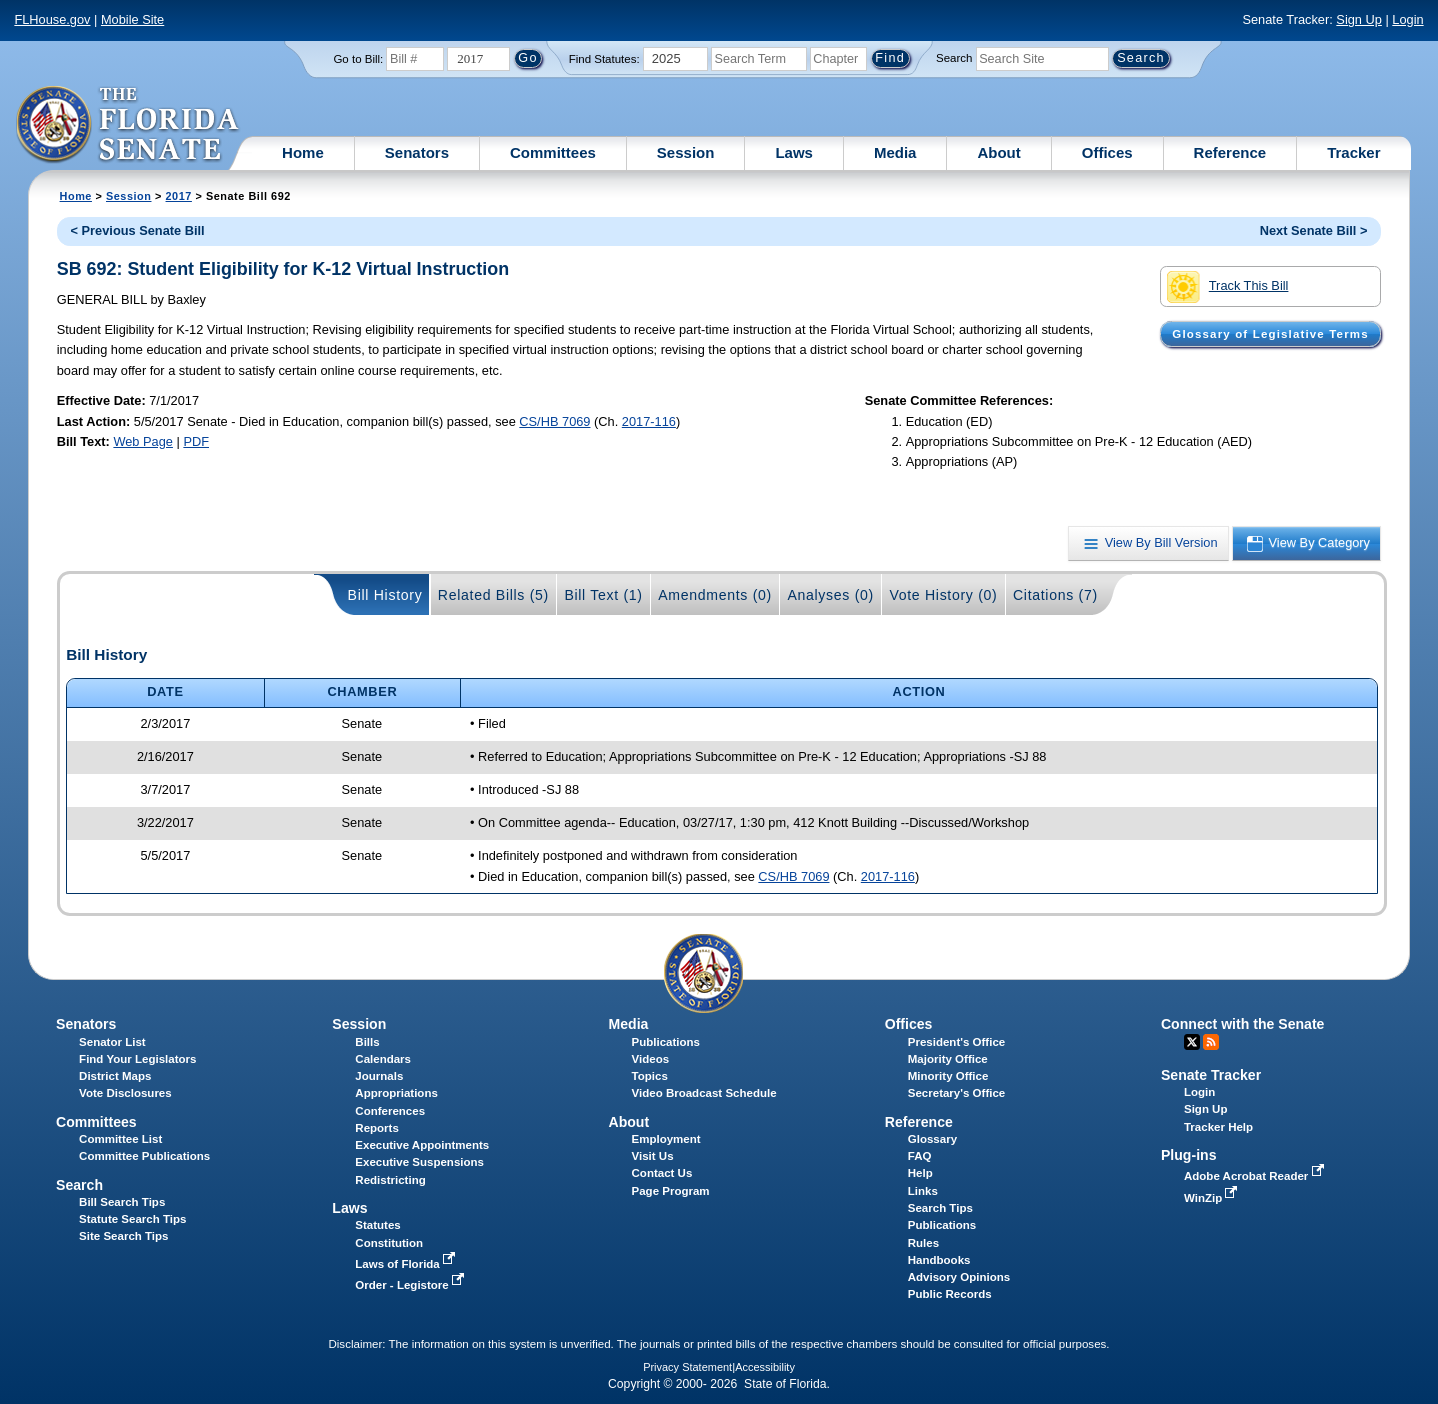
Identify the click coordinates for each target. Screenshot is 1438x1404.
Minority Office (948, 1076)
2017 (179, 196)
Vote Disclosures (125, 1093)
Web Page (143, 441)
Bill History (385, 595)
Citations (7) (1055, 595)
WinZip (1212, 1198)
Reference (1230, 152)
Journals (379, 1076)
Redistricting (390, 1180)
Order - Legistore (411, 1285)
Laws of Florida (407, 1264)
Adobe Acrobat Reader (1256, 1176)
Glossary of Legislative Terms (1270, 334)
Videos (651, 1059)
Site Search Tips (123, 1236)
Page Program (671, 1191)
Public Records (950, 1294)
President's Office (956, 1042)
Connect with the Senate (1242, 1024)
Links (923, 1191)
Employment (666, 1139)
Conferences (390, 1111)
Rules (923, 1243)
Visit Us (653, 1156)
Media (895, 152)
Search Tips (940, 1208)
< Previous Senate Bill (138, 230)
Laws (794, 152)
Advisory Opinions (959, 1277)
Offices (1107, 152)
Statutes (377, 1225)
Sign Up (1359, 19)
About (998, 152)
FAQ (920, 1156)
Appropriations (396, 1093)
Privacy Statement (687, 1367)
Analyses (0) (830, 595)
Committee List (120, 1139)
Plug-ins (1189, 1155)
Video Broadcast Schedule (704, 1093)
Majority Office (948, 1059)
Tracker (1353, 152)
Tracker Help (1218, 1127)
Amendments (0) (715, 595)
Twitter (1192, 1042)
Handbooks (939, 1260)
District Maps (115, 1076)
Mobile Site (132, 19)
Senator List (112, 1042)
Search (954, 58)
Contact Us (662, 1173)
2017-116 (649, 421)
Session (686, 152)
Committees (553, 152)
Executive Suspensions (419, 1162)
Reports (377, 1128)
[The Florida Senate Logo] (128, 125)
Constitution (389, 1243)
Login (1407, 19)
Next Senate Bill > (1314, 230)
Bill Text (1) (603, 595)
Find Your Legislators (137, 1059)
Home (303, 152)
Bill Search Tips (122, 1202)
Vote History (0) (943, 595)
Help (920, 1173)
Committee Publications (144, 1156)
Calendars (383, 1059)
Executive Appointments (422, 1145)
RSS (1211, 1042)
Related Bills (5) (493, 595)
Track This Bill (1227, 287)
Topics (650, 1076)
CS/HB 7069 (554, 421)
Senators (417, 152)
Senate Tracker (1211, 1075)
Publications (666, 1042)
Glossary (932, 1139)
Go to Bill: (358, 59)
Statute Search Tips (132, 1219)
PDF (196, 441)
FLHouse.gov (52, 19)
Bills (367, 1042)
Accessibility (765, 1367)
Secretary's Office (956, 1093)
